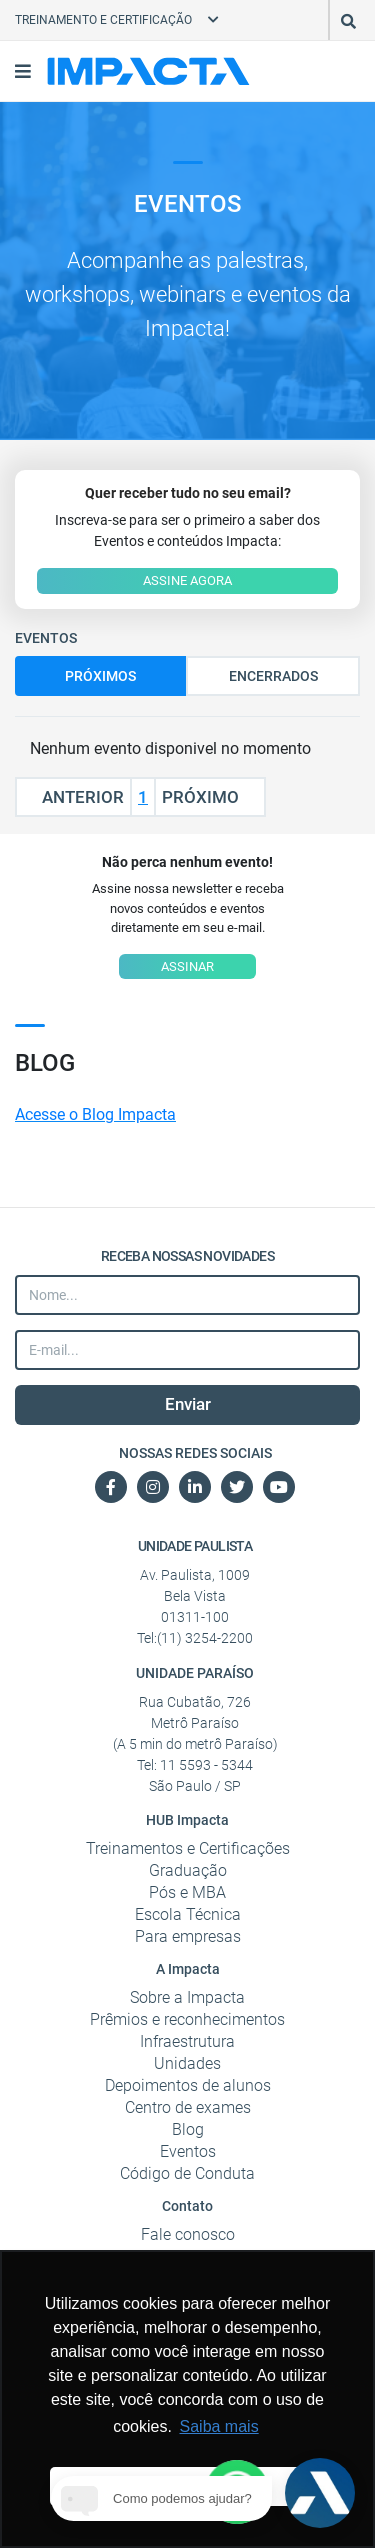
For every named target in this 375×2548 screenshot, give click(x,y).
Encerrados (273, 676)
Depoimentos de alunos (188, 2085)
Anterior (73, 797)
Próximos (100, 676)
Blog (188, 2129)
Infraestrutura (187, 2041)
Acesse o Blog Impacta (95, 1114)
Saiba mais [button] (219, 2426)
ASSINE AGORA (187, 580)
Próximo (210, 797)
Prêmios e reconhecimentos (187, 2019)
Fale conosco (188, 2234)
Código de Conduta (187, 2173)
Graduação (188, 1870)
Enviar (188, 1404)
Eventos (188, 2151)
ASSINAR (187, 966)
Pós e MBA (187, 1892)
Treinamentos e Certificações (188, 1848)
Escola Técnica (188, 1914)
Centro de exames (188, 2107)
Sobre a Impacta (187, 1997)
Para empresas (188, 1936)
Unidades (187, 2063)
